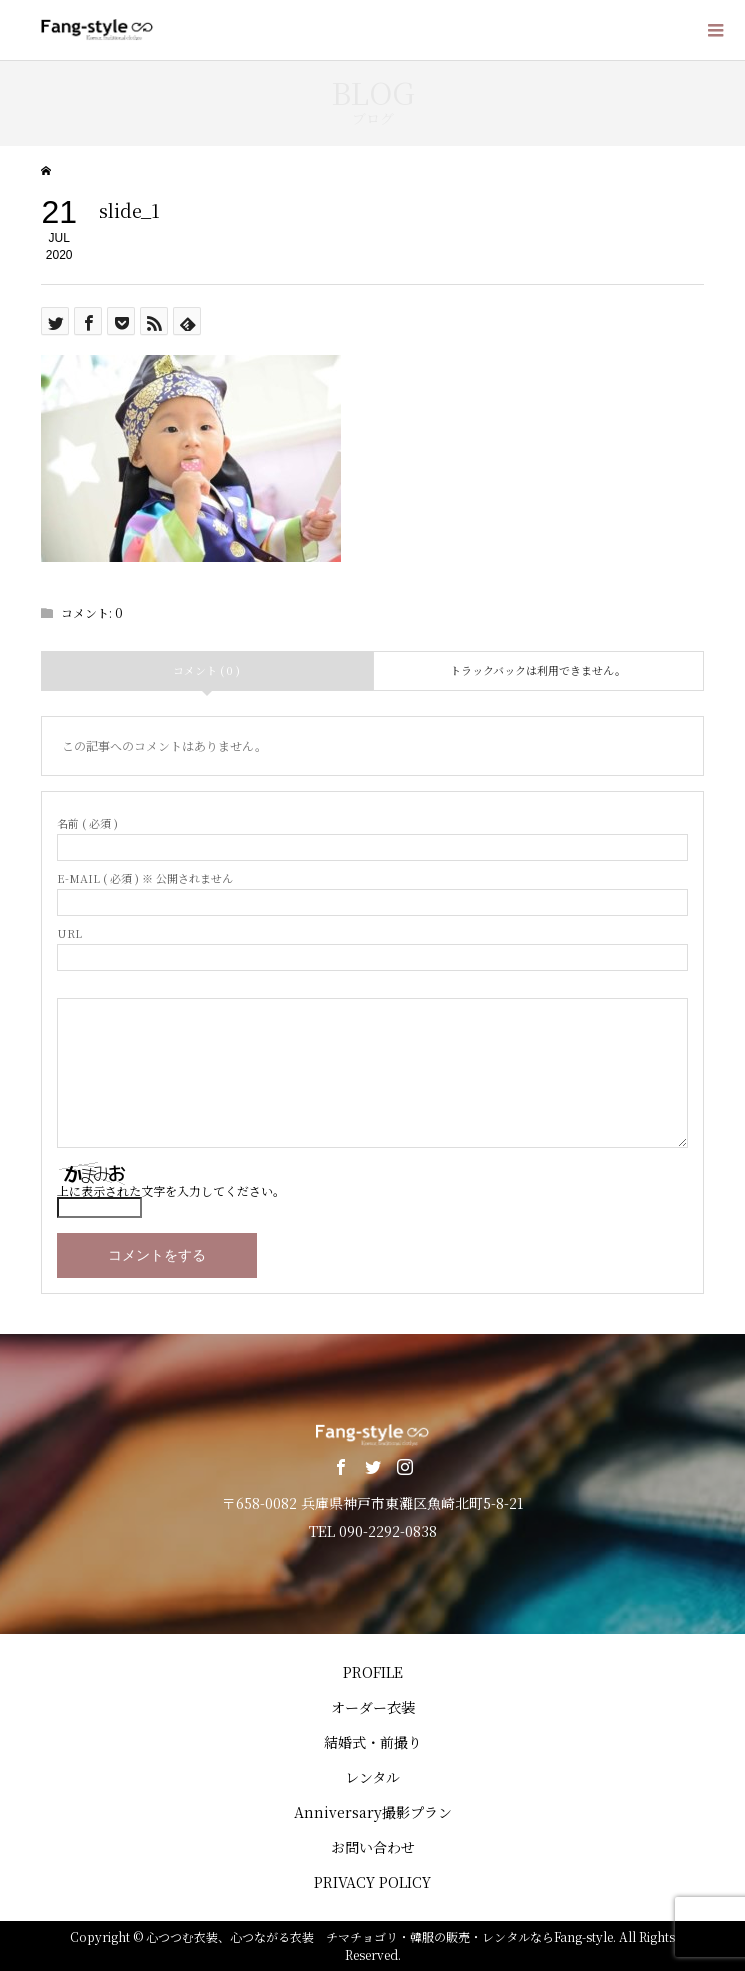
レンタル (372, 1777)
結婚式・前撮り (373, 1742)
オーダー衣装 (373, 1707)
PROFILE (373, 1672)
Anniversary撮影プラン (373, 1812)
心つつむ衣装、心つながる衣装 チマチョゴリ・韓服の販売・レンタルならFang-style (379, 1936)
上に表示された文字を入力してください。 (171, 1190)
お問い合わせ (373, 1847)
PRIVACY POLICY (372, 1882)
